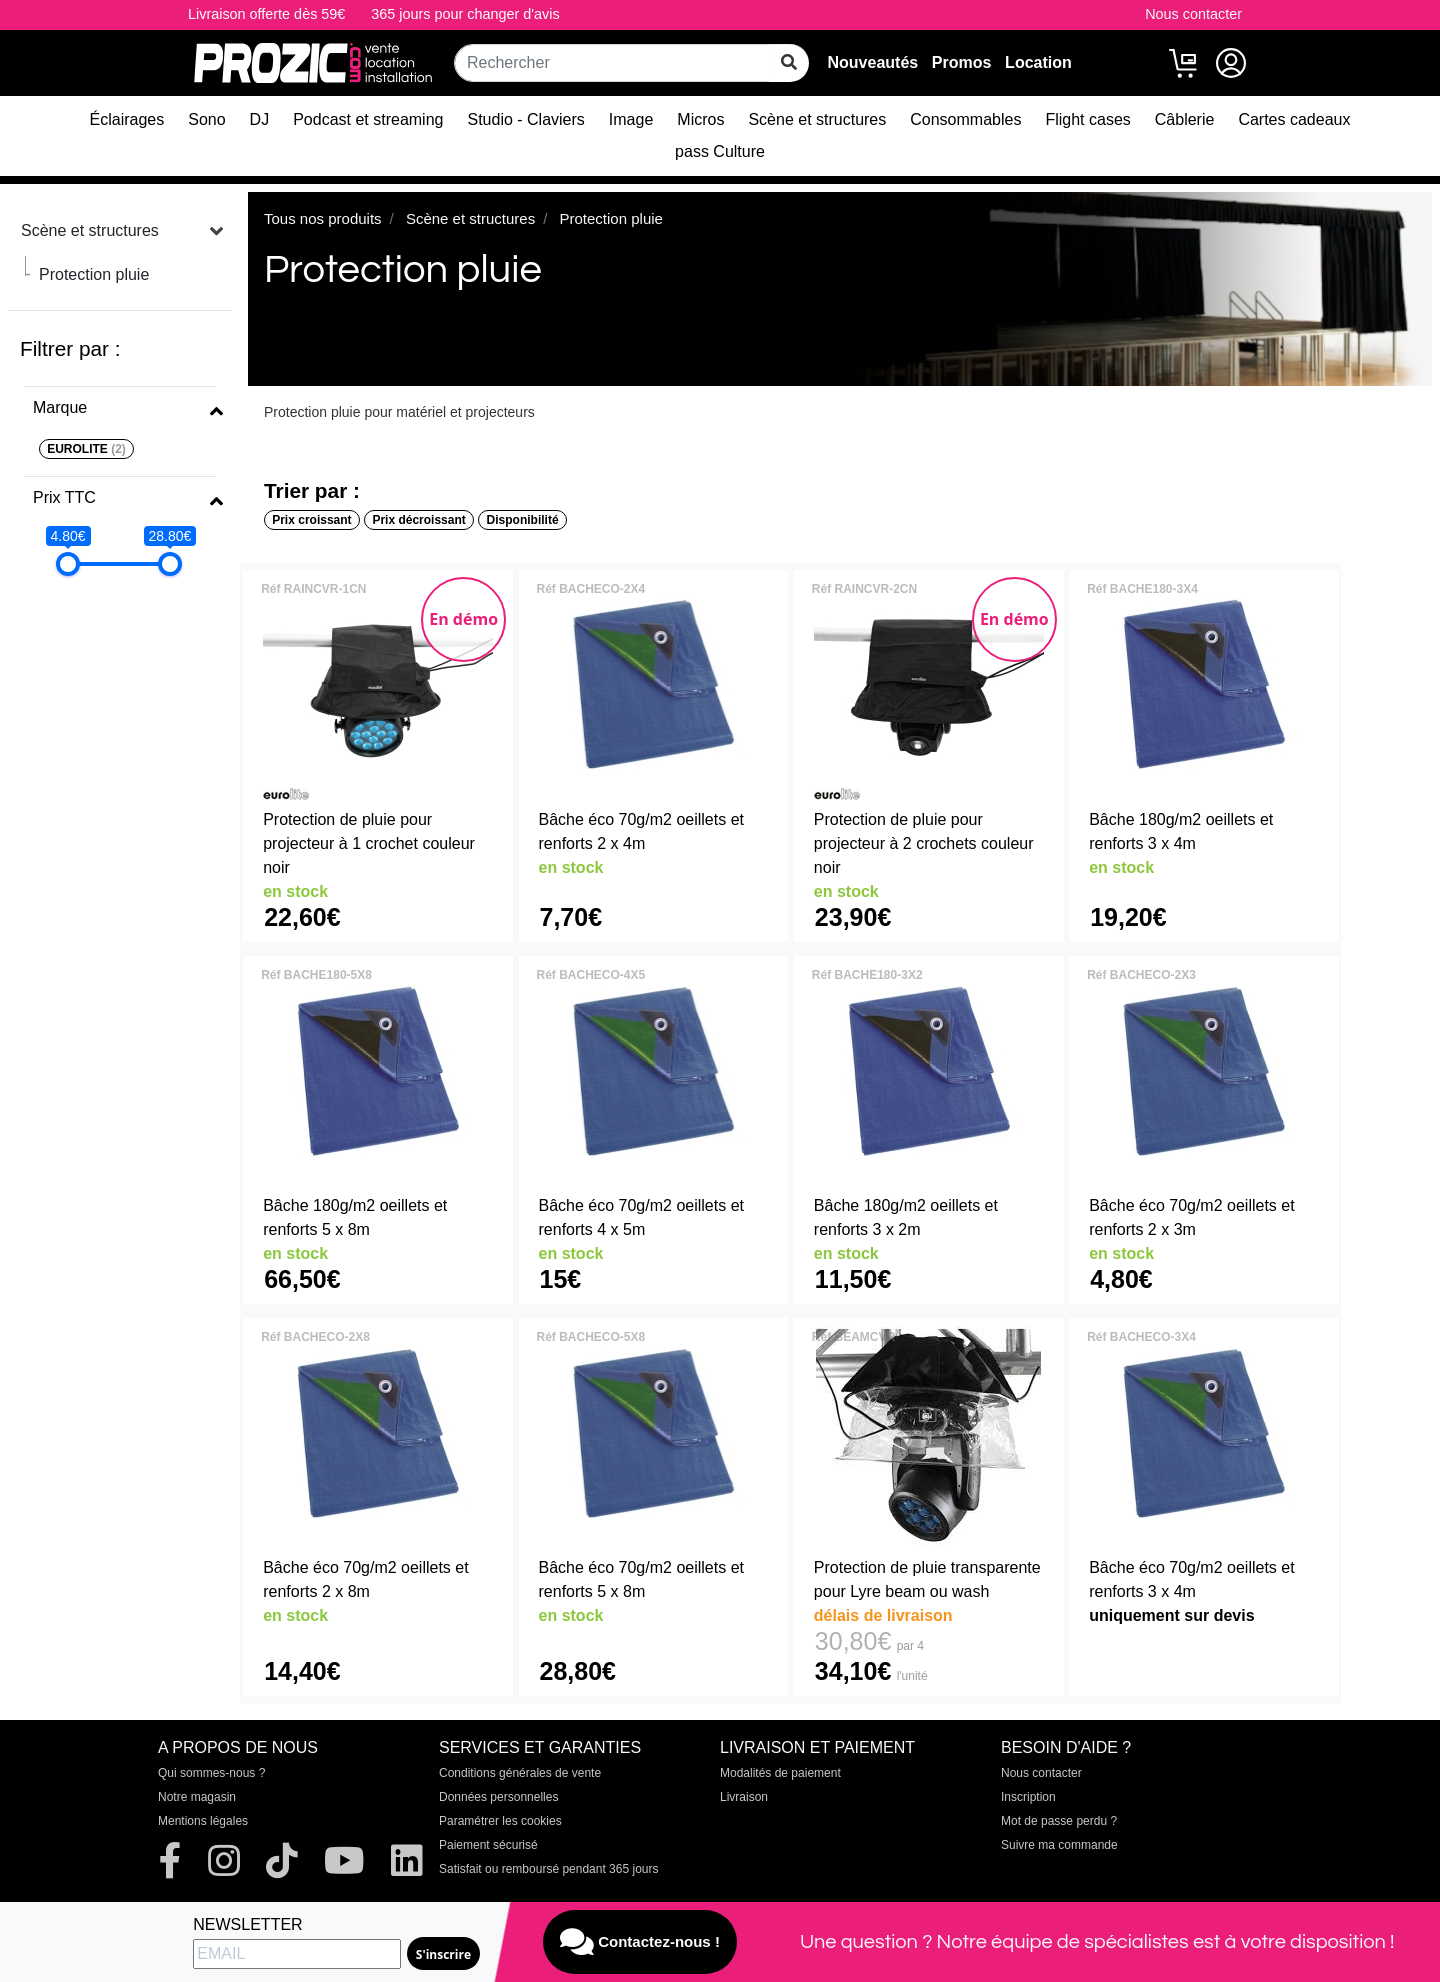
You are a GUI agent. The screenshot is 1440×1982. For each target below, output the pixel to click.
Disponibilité (523, 520)
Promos (962, 62)
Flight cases (1087, 119)
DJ (260, 119)
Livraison (744, 1797)
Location (1038, 62)
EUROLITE (86, 449)
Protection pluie (94, 274)
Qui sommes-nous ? (211, 1773)
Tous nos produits (323, 218)
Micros (700, 119)
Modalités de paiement (780, 1773)
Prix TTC (64, 497)
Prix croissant (311, 520)
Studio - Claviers (525, 119)
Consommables (965, 119)
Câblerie (1185, 119)
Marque (60, 407)
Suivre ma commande (1059, 1845)
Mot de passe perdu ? (1059, 1821)
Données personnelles (498, 1797)
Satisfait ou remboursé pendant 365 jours (548, 1869)
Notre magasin (197, 1797)
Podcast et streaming (368, 119)
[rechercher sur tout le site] (789, 63)
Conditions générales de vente (520, 1773)
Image (631, 119)
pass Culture (720, 151)
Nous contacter (1193, 14)
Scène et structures (817, 119)
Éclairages (127, 119)
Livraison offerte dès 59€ (266, 14)
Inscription (1028, 1797)
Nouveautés (872, 62)
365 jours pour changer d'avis (465, 14)
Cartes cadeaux (1294, 119)
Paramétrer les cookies (500, 1821)
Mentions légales (203, 1821)
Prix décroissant (418, 520)
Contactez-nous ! (640, 1942)
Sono (206, 119)
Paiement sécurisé (488, 1845)
